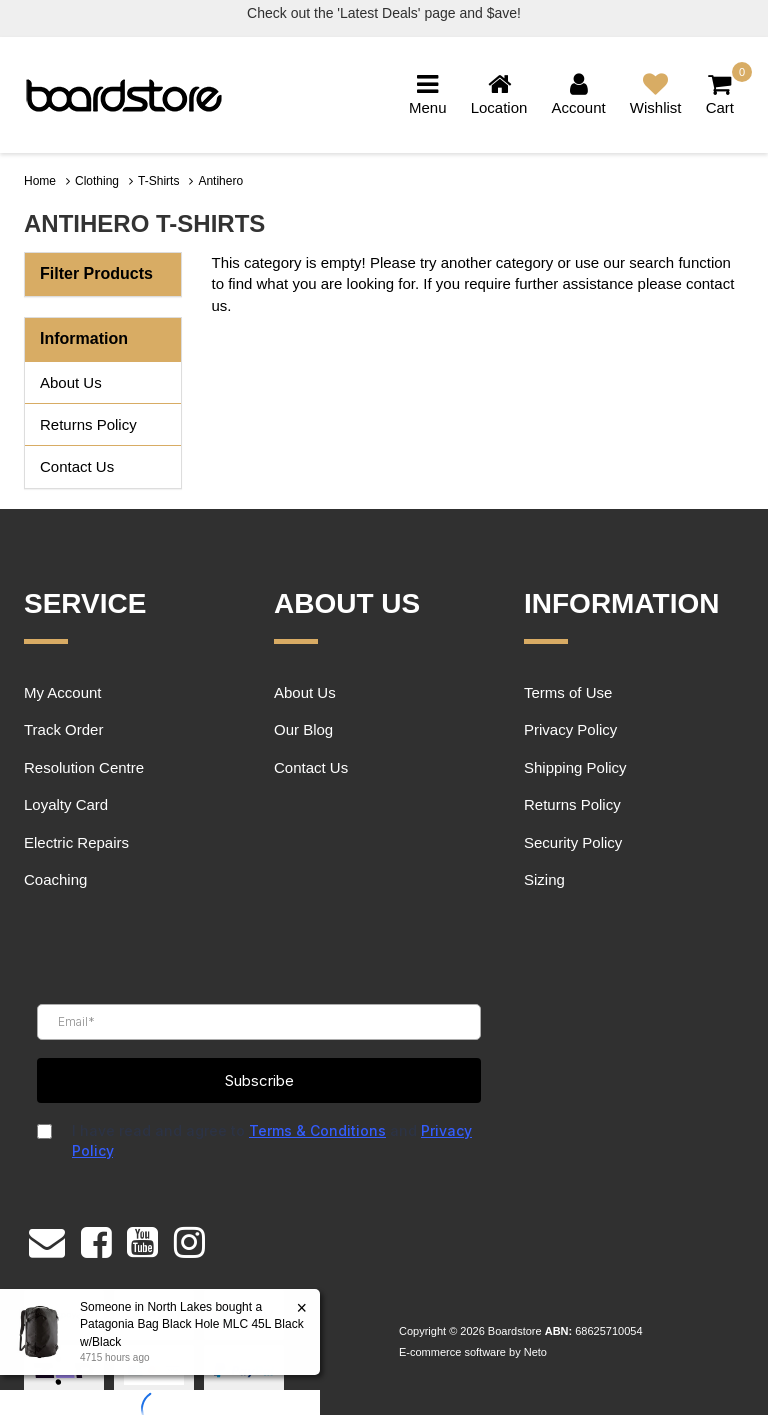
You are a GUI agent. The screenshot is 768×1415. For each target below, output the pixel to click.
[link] (96, 1239)
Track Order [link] (63, 729)
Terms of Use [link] (568, 692)
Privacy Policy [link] (570, 729)
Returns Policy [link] (88, 424)
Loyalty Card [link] (66, 804)
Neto (535, 1352)
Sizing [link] (544, 879)
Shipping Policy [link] (575, 767)
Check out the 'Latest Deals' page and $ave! (384, 13)
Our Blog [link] (303, 729)
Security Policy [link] (573, 842)
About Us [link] (71, 382)
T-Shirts (158, 181)
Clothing (97, 181)
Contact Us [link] (77, 466)
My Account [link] (63, 692)
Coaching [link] (55, 879)
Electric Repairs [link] (76, 842)
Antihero (220, 181)
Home (40, 181)
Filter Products (96, 273)
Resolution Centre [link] (84, 767)
